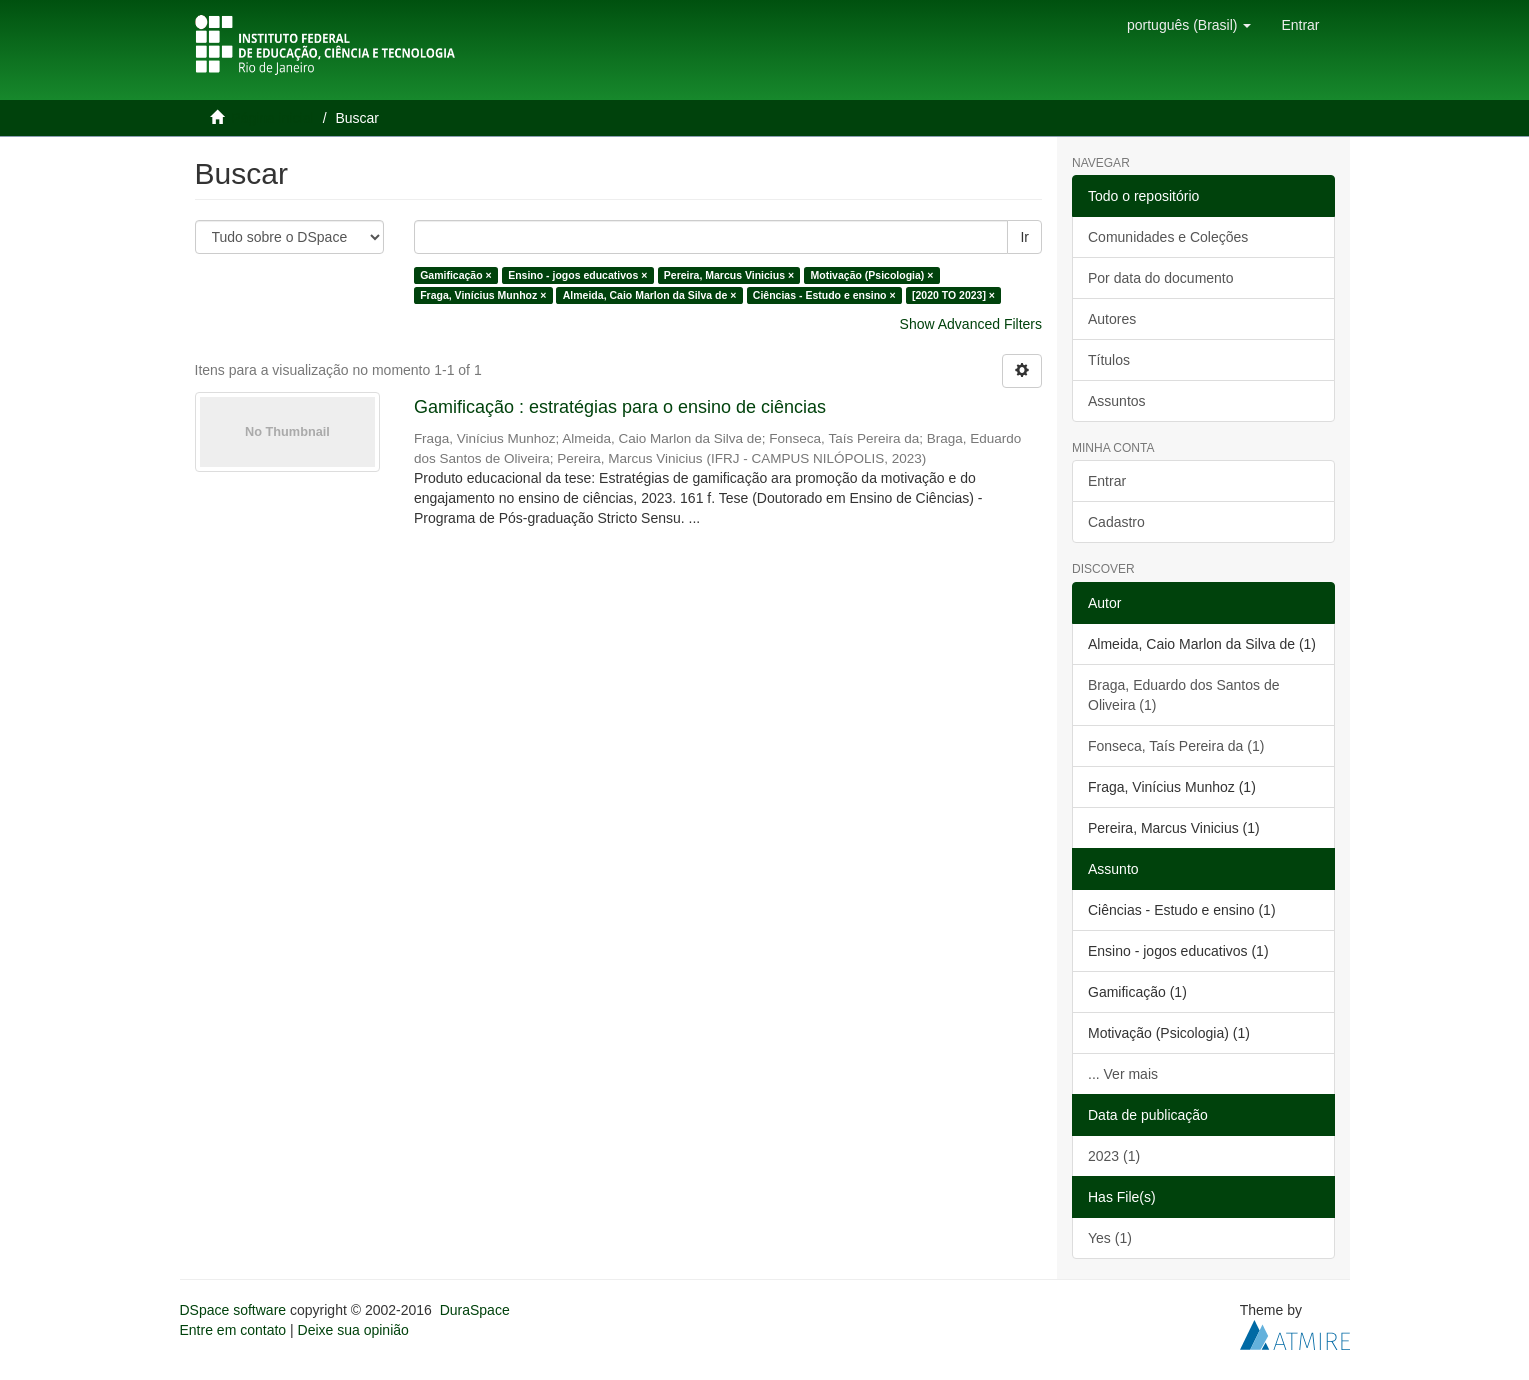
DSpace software (233, 1310)
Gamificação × (456, 275)
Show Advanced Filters (971, 324)
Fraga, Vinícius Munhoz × (483, 295)
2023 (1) (1114, 1156)
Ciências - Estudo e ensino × (824, 295)
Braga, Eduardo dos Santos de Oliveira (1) (1183, 695)
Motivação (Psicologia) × (872, 275)
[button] (1189, 25)
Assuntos (1117, 401)
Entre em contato (233, 1330)
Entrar (1107, 481)
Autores (1112, 319)
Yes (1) (1110, 1238)
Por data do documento (1161, 278)
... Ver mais (1123, 1074)
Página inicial (272, 118)
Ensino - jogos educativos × (577, 275)
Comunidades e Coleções (1168, 237)
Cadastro (1116, 522)
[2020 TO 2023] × (953, 295)
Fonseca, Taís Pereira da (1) (1176, 746)
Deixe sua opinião (353, 1330)
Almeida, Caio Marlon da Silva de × (650, 295)
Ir (1024, 237)
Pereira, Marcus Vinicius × (729, 275)
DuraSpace (475, 1310)
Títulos (1109, 360)
